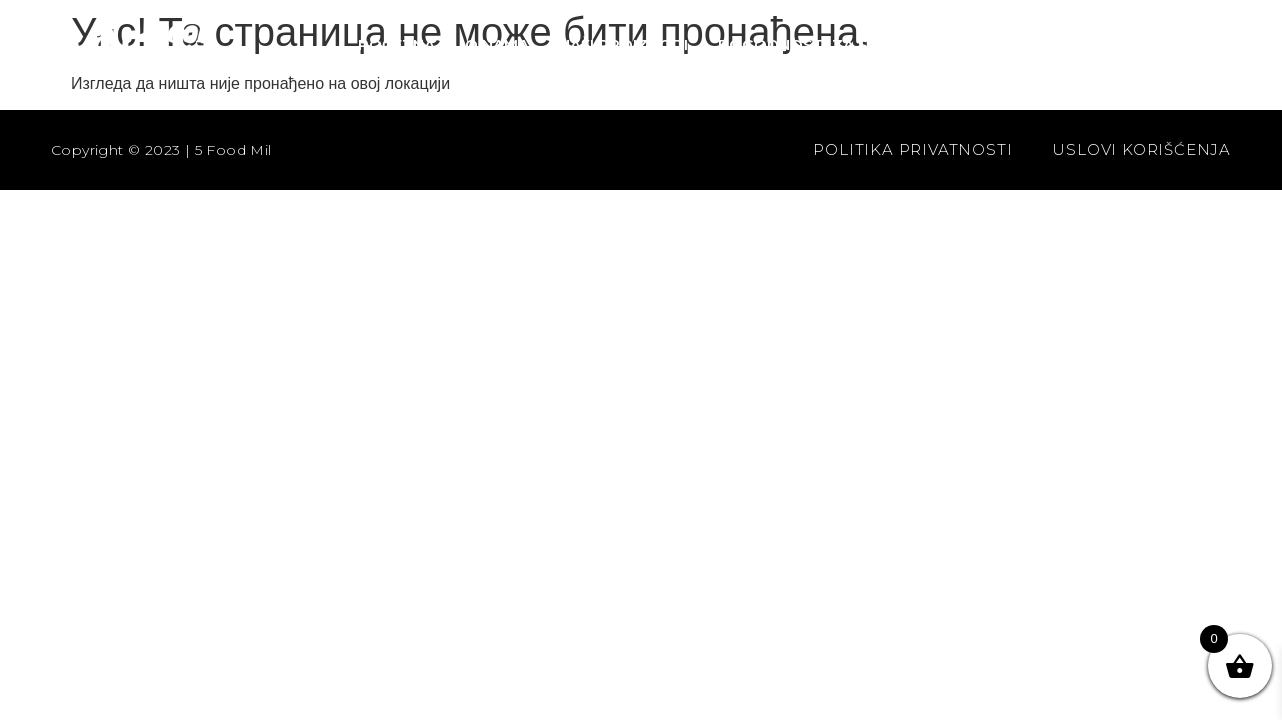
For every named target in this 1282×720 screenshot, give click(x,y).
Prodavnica (1140, 44)
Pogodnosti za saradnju (830, 44)
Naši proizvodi (623, 44)
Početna (396, 44)
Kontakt (1010, 44)
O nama (497, 44)
